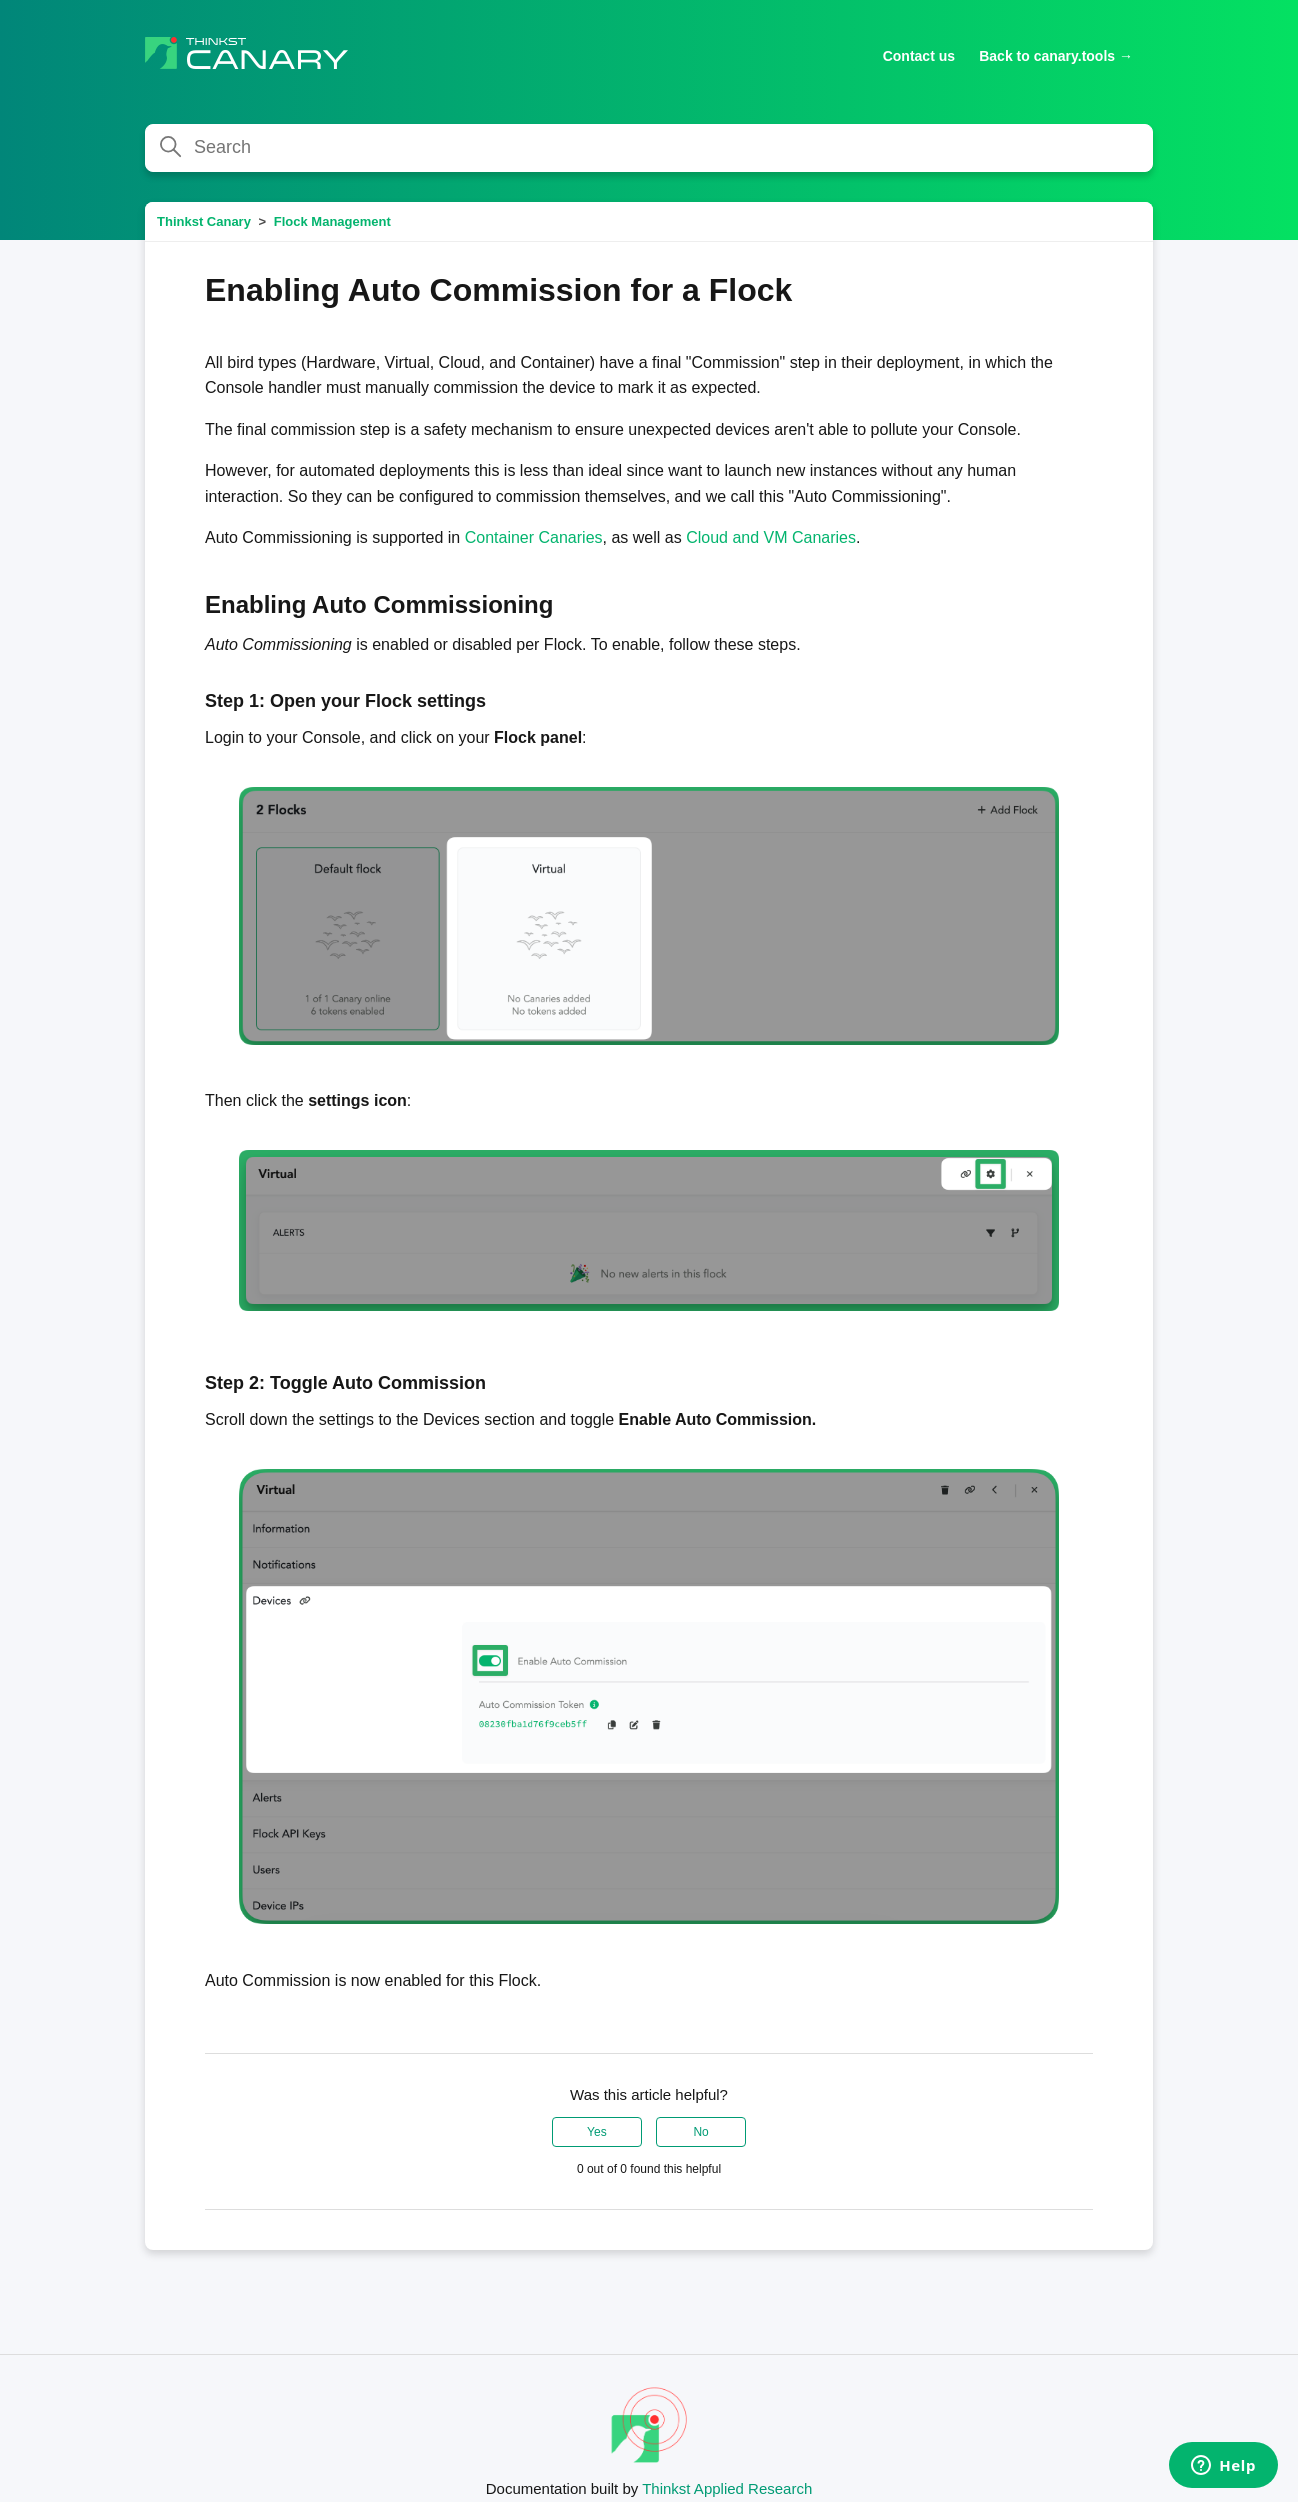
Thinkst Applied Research (727, 2488)
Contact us (919, 56)
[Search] (649, 148)
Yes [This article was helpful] (597, 2132)
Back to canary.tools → (1056, 56)
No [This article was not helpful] (700, 2132)
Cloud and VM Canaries (771, 537)
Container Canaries (534, 537)
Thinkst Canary (204, 221)
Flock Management (332, 221)
